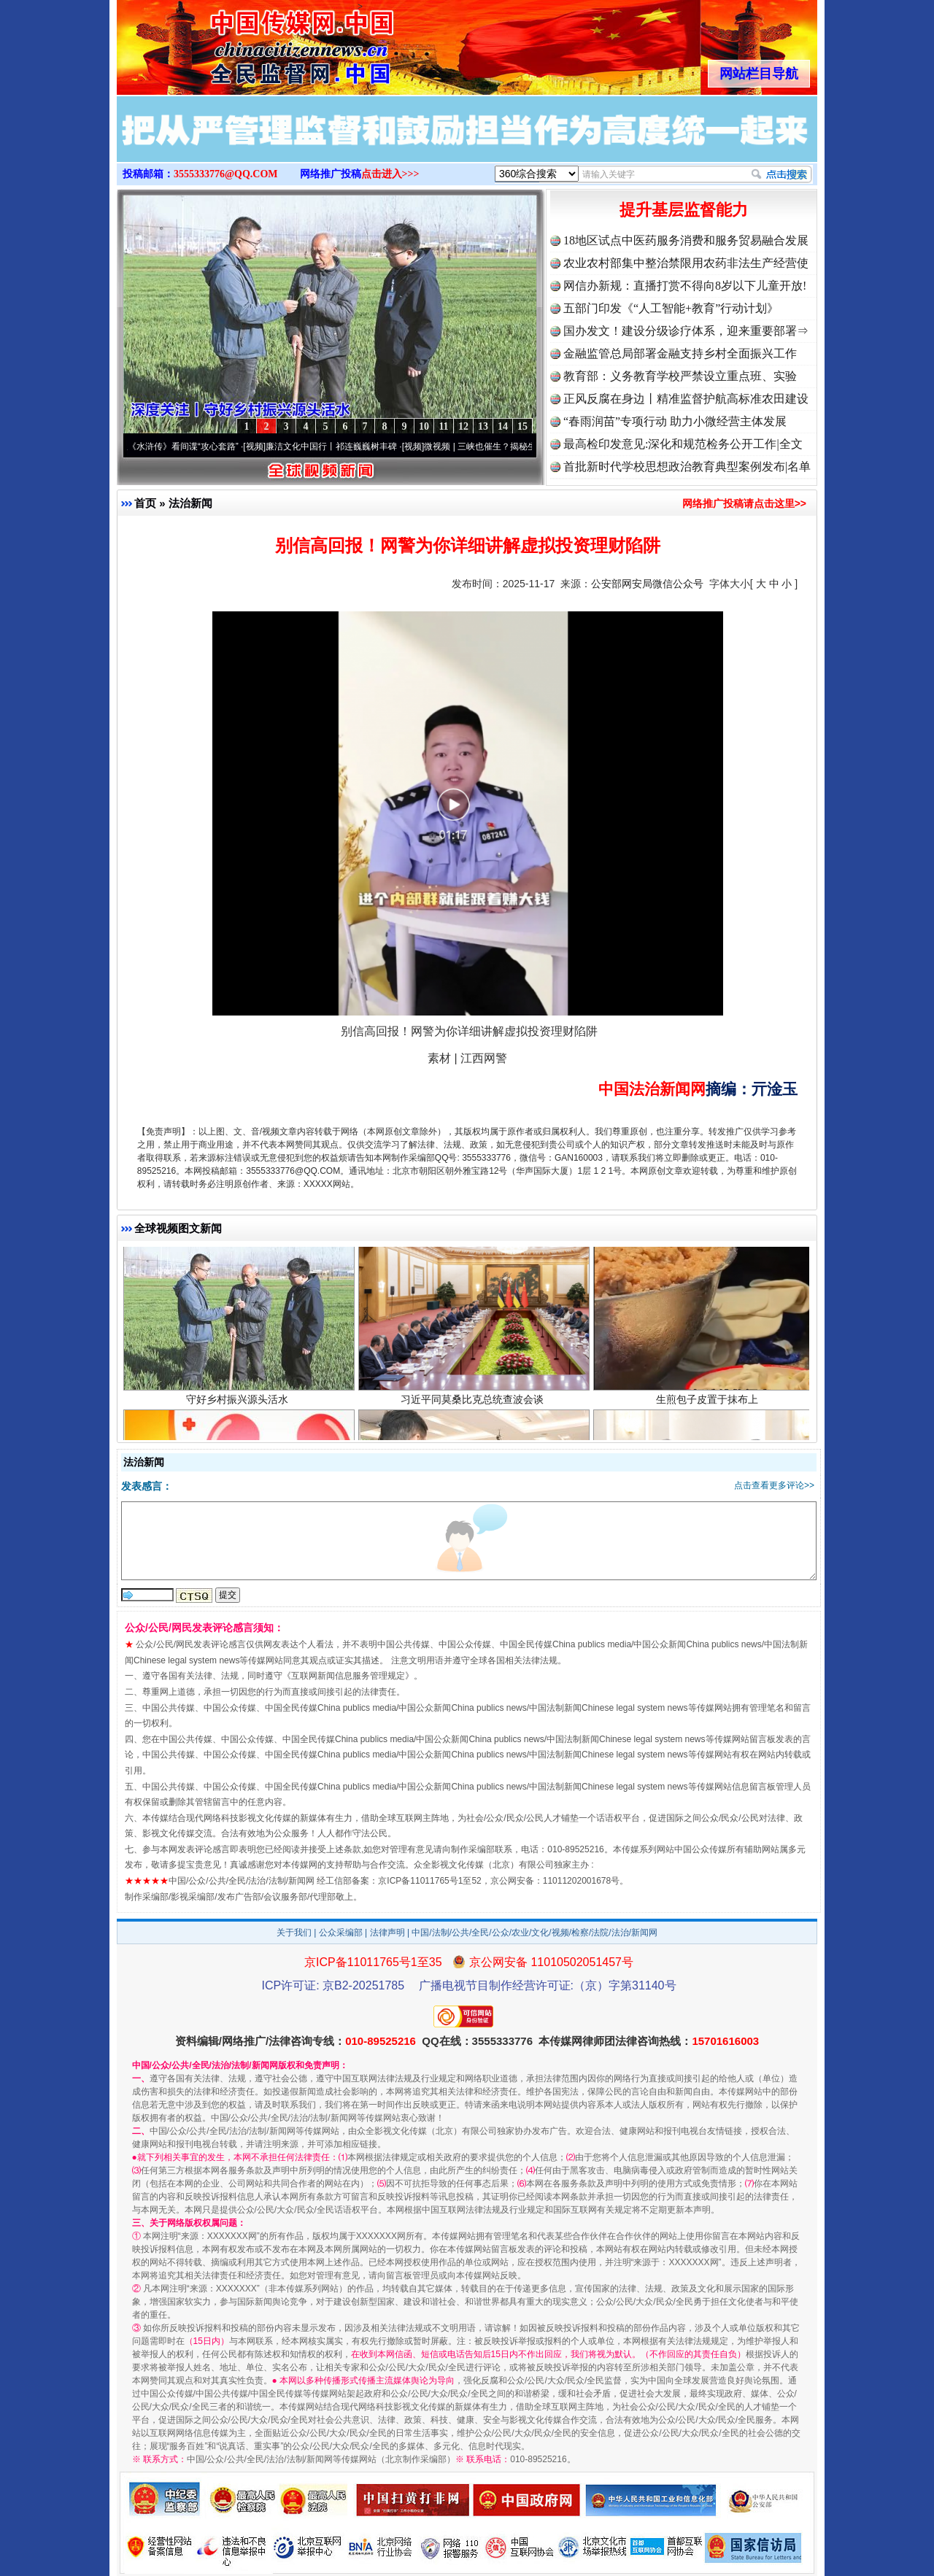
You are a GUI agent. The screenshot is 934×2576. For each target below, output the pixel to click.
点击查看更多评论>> (774, 1485)
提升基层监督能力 (684, 210)
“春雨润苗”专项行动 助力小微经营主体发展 (675, 421)
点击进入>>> (390, 174)
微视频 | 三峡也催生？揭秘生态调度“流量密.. (516, 446)
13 (483, 426)
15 (522, 426)
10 (424, 426)
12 (463, 426)
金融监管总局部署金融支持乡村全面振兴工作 (680, 353)
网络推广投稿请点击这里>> (744, 503)
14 (503, 426)
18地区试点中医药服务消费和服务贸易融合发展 (685, 240)
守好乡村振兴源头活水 (239, 1405)
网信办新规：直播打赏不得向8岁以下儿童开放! (684, 285)
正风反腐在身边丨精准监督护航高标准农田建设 (685, 398)
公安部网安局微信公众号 (647, 583)
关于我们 (294, 1932)
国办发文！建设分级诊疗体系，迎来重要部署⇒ (685, 331)
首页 (145, 503)
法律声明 (387, 1932)
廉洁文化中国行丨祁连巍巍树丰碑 (337, 446)
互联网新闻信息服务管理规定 (348, 1676)
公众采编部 (341, 1932)
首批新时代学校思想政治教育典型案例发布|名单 (687, 466)
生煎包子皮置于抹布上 (709, 1405)
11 (443, 426)
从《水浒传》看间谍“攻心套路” (184, 446)
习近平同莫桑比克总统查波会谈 (474, 1405)
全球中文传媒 (237, 42)
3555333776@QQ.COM (226, 174)
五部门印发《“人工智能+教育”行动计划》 (671, 308)
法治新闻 (190, 503)
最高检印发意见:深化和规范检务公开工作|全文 (683, 444)
